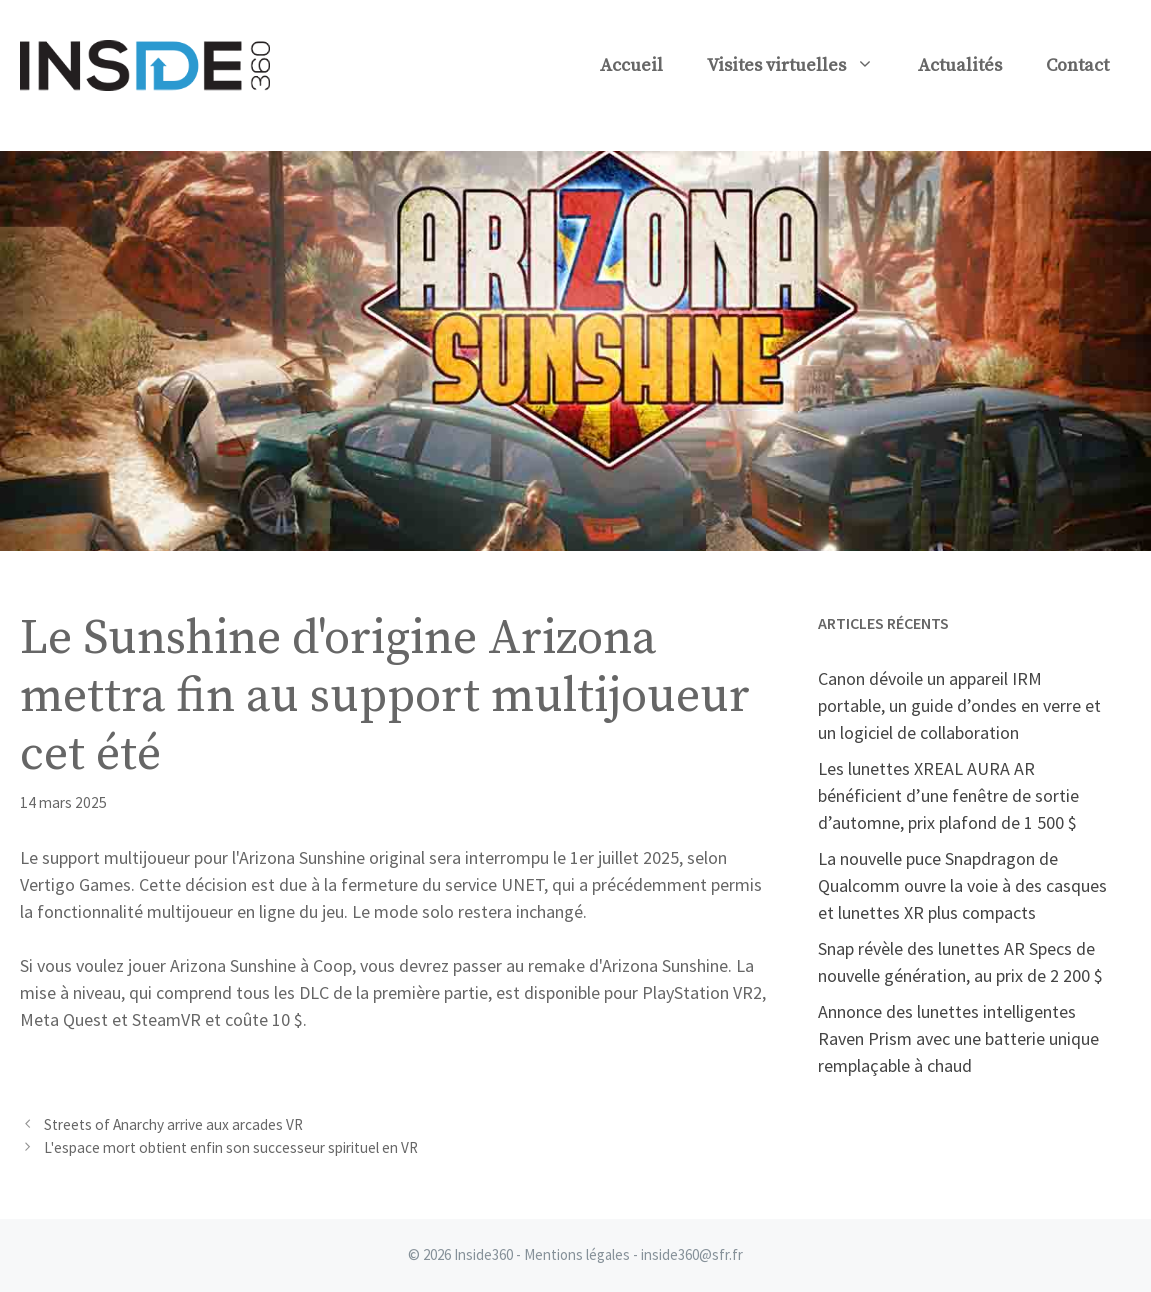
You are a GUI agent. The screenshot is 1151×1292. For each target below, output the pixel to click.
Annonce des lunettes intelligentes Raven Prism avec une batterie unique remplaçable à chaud (958, 1038)
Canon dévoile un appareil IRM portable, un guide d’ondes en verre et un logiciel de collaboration (959, 705)
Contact (1077, 65)
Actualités (960, 65)
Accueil (631, 65)
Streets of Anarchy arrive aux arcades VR (173, 1124)
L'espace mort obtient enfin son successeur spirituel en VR (231, 1147)
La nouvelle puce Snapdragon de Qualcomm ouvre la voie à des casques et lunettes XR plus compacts (962, 885)
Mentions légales (577, 1254)
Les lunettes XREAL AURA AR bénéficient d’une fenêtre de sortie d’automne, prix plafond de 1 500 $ (948, 795)
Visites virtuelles (801, 66)
